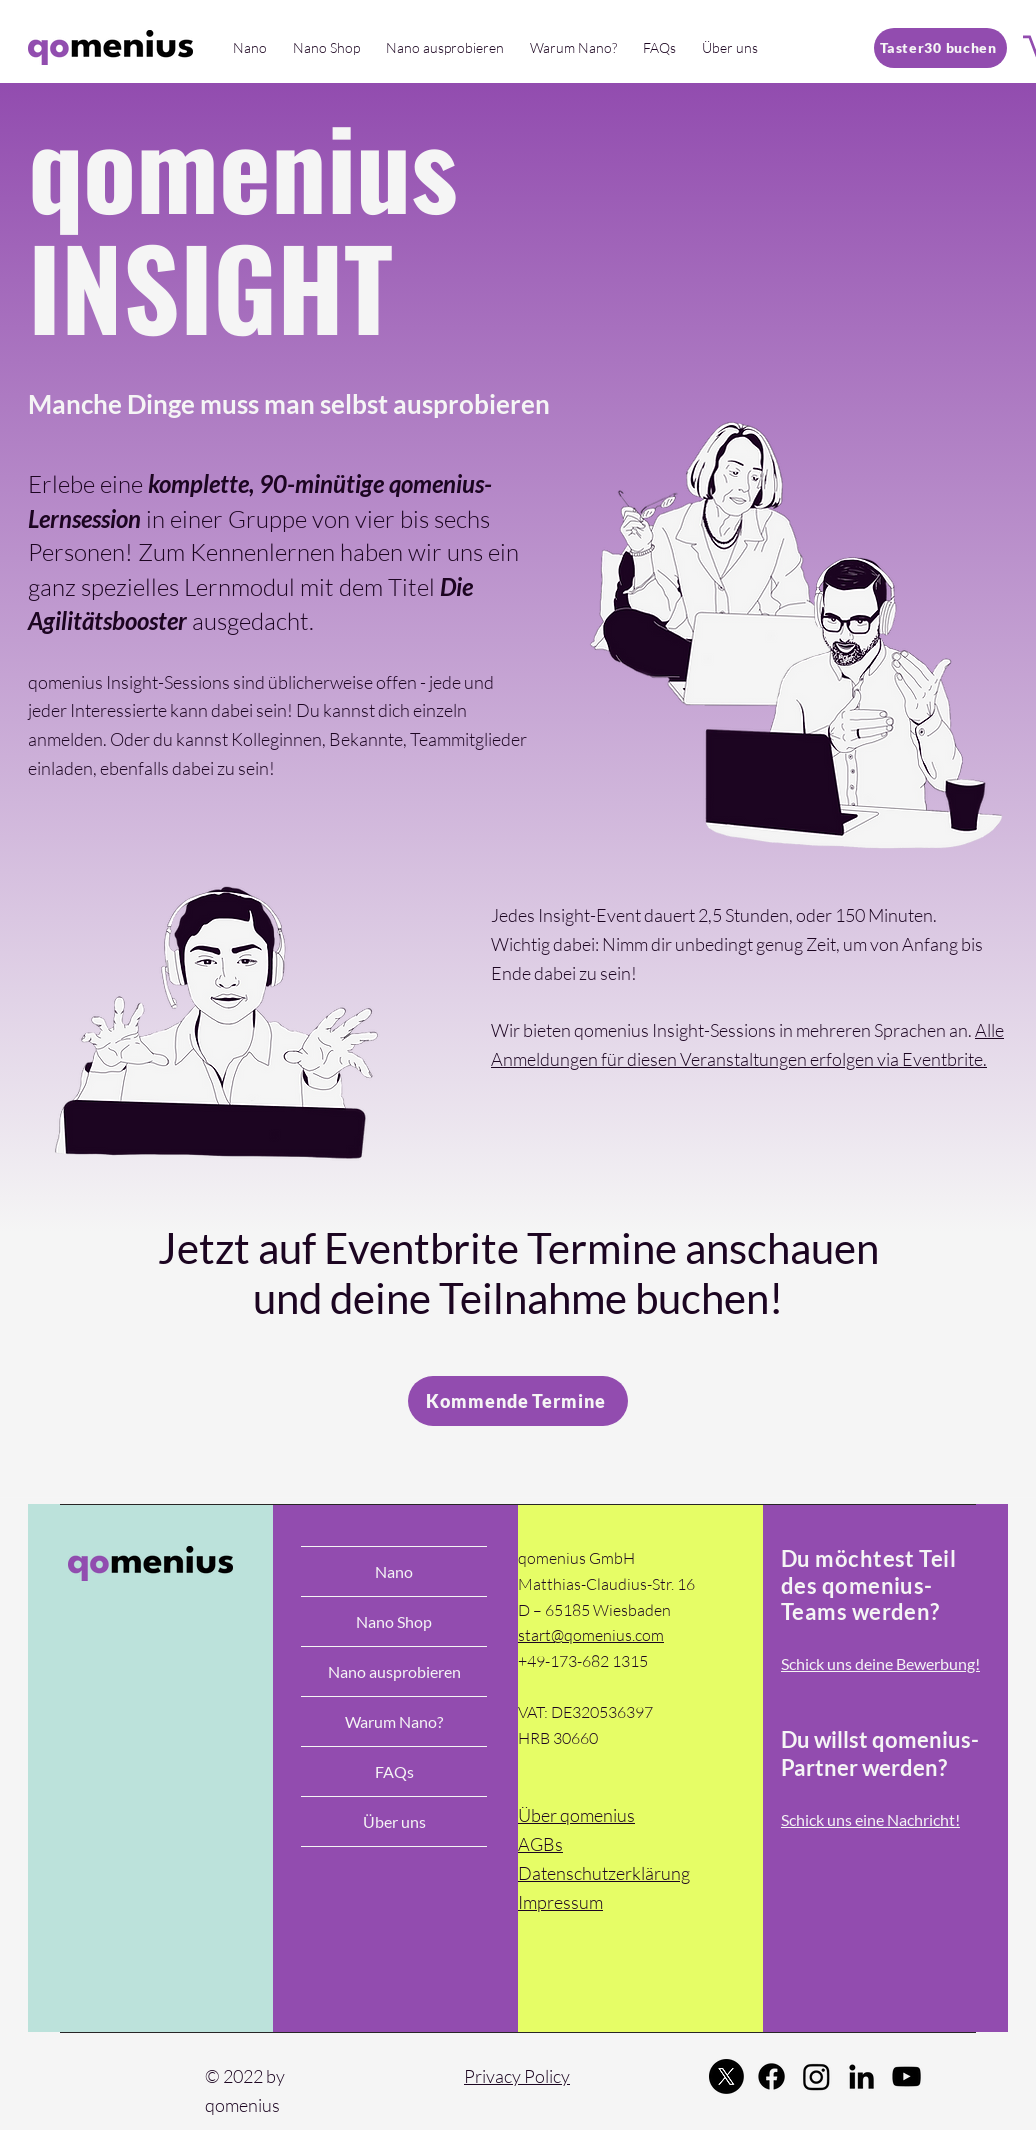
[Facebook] (771, 2076)
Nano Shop (394, 1621)
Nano (394, 1571)
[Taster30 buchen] (940, 48)
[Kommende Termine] (518, 1401)
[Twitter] (726, 2076)
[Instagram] (816, 2076)
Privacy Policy (517, 2076)
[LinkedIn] (861, 2076)
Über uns (394, 1821)
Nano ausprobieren (394, 1671)
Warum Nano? (394, 1721)
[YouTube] (906, 2076)
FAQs (394, 1771)
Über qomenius (576, 1815)
